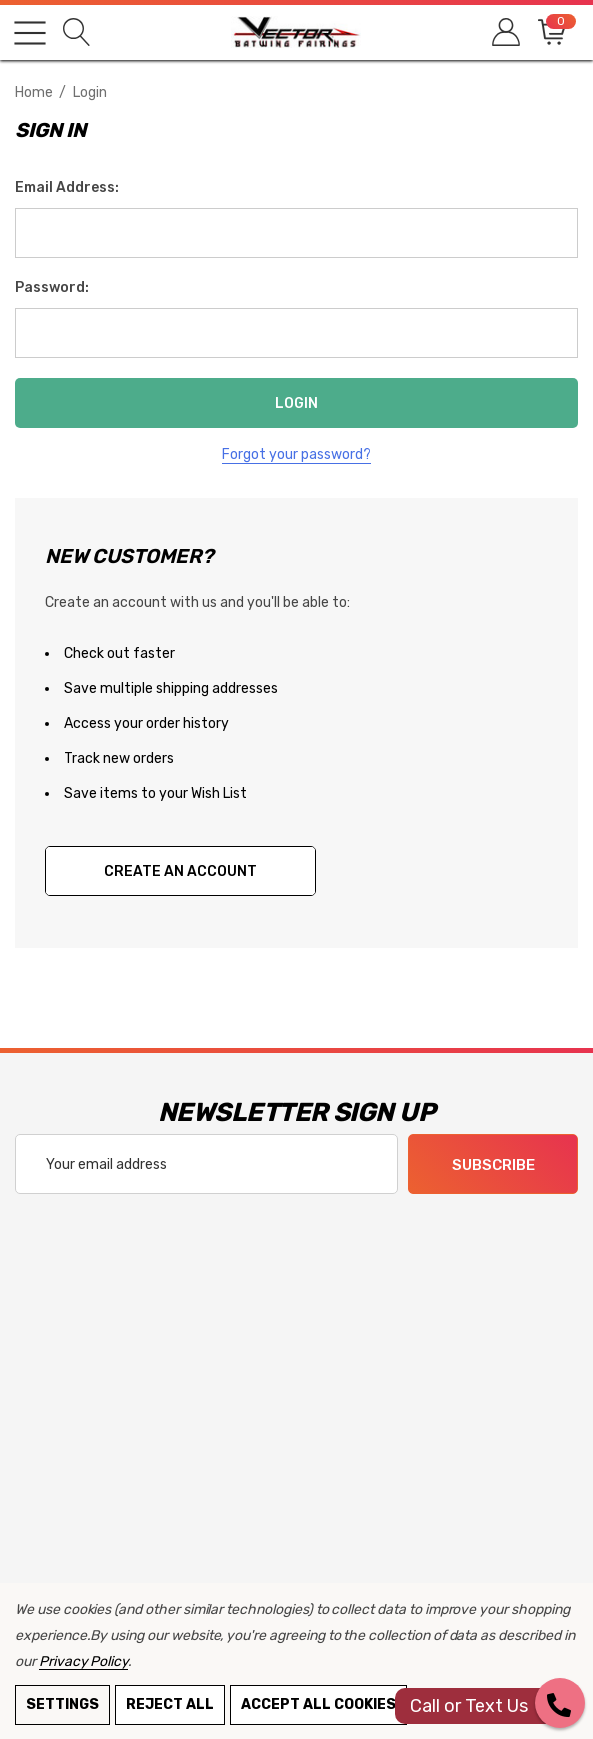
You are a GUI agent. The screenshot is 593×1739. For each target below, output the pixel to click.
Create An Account (180, 871)
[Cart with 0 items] (550, 32)
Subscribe (493, 1165)
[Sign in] (504, 32)
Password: (52, 287)
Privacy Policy (83, 1661)
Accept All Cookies (318, 1704)
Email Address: (67, 187)
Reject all (170, 1704)
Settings (62, 1704)
